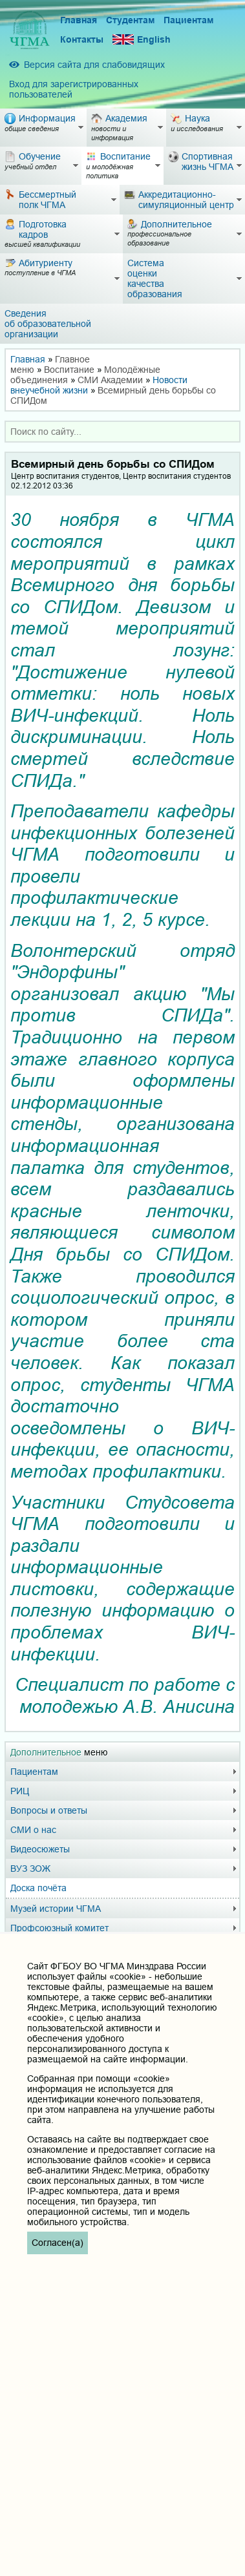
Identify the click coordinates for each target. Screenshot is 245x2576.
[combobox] (122, 432)
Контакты (81, 39)
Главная (78, 20)
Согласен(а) (57, 2242)
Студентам (130, 20)
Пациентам (188, 20)
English (141, 39)
